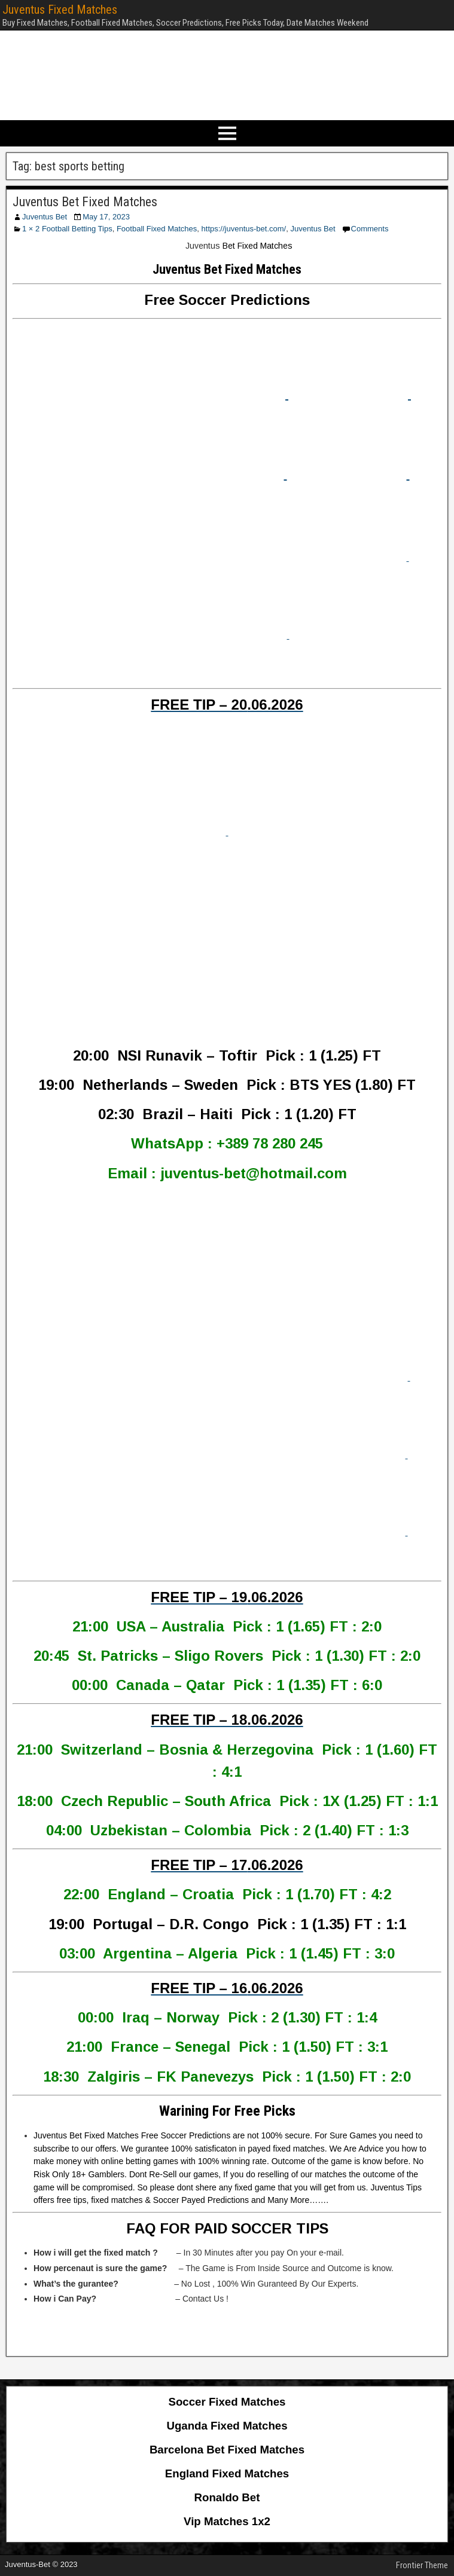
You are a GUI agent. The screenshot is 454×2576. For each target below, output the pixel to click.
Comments (370, 228)
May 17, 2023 (106, 216)
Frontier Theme (422, 2565)
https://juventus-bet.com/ (244, 228)
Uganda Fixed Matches (226, 2425)
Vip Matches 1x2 (227, 2521)
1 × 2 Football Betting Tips (67, 228)
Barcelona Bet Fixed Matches (227, 2449)
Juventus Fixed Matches (59, 9)
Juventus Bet (44, 216)
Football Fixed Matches (157, 228)
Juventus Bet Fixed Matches (85, 201)
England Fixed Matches (227, 2473)
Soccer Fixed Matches (227, 2401)
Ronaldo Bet (227, 2497)
